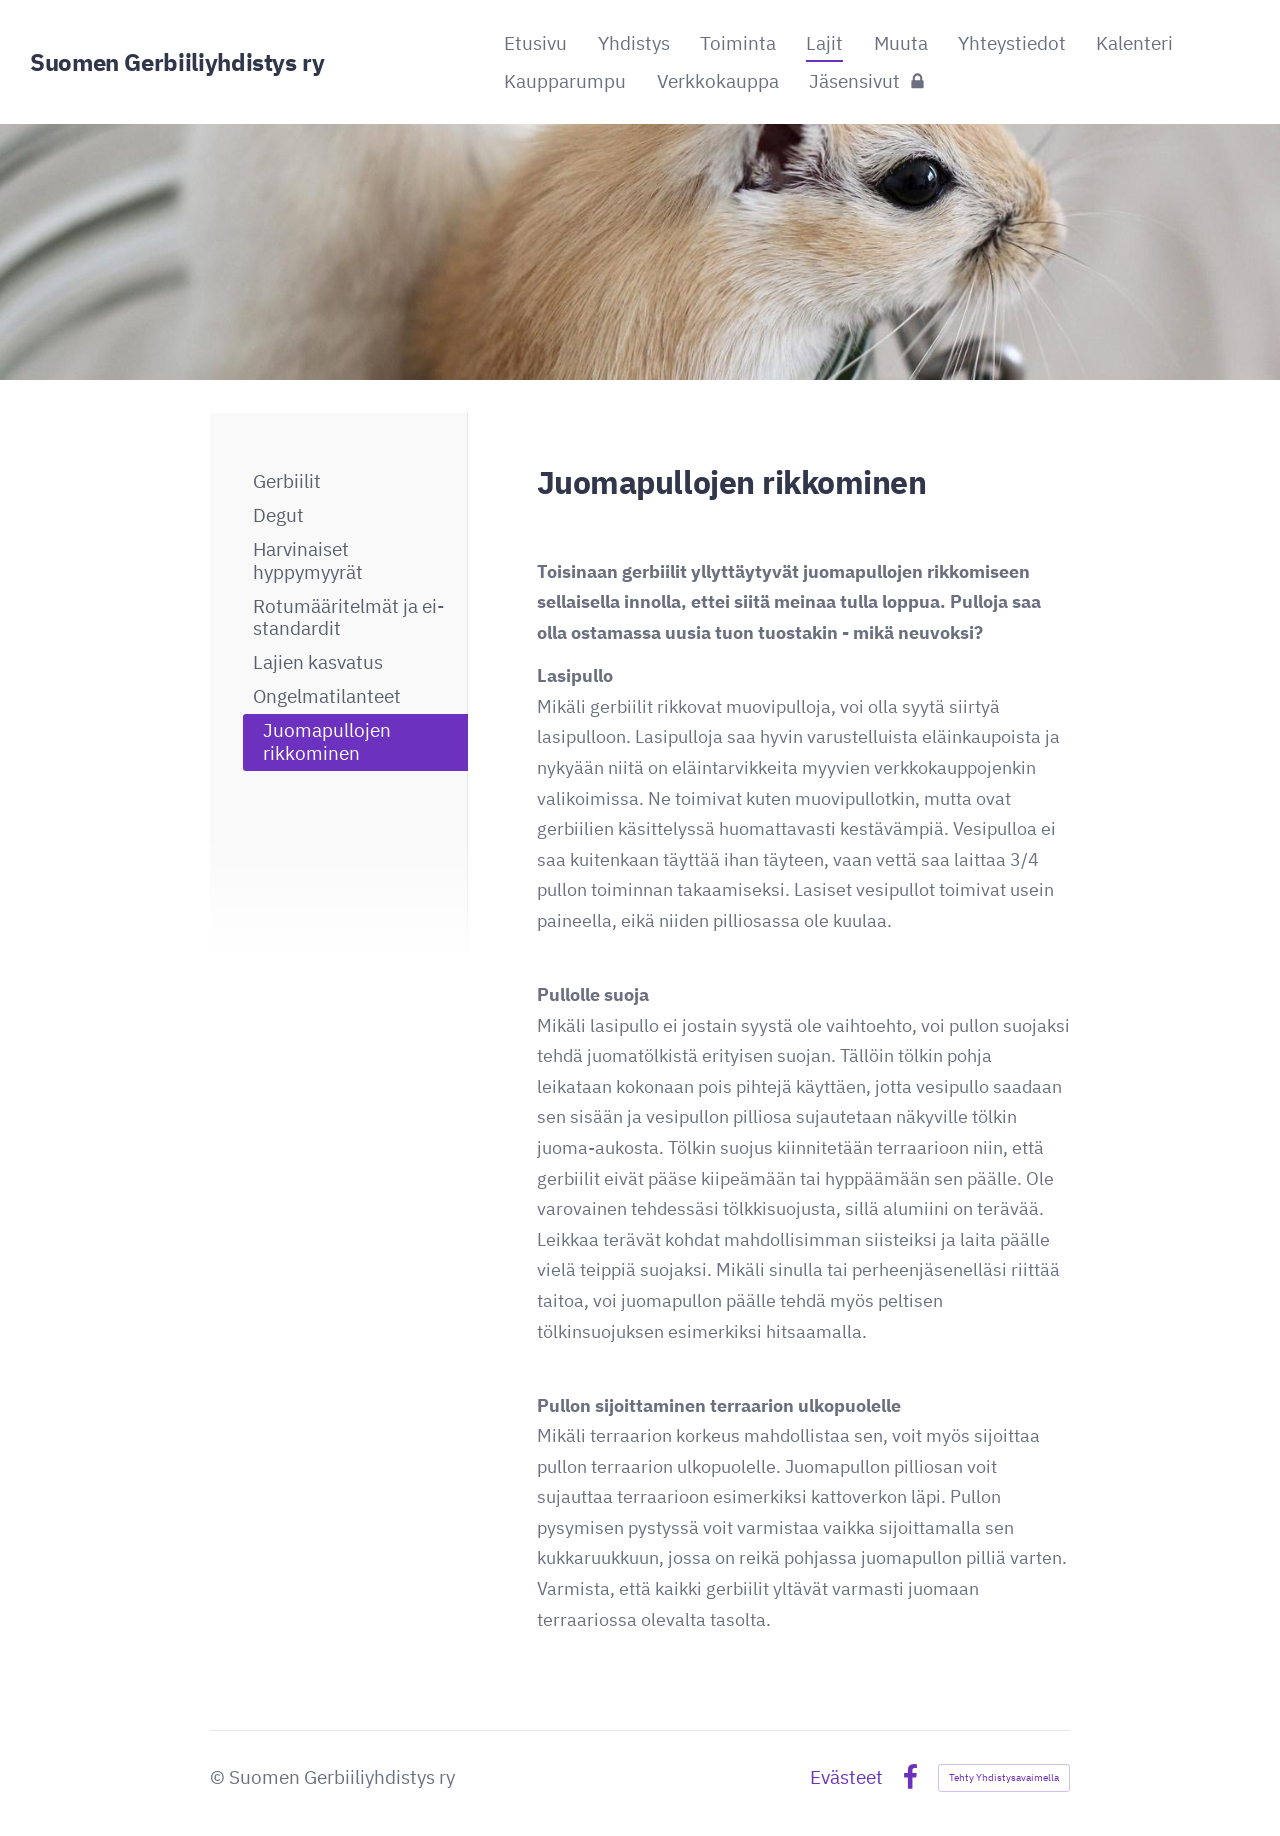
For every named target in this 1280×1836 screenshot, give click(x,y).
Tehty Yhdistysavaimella (1004, 1777)
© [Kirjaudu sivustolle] (219, 1777)
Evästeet (846, 1777)
